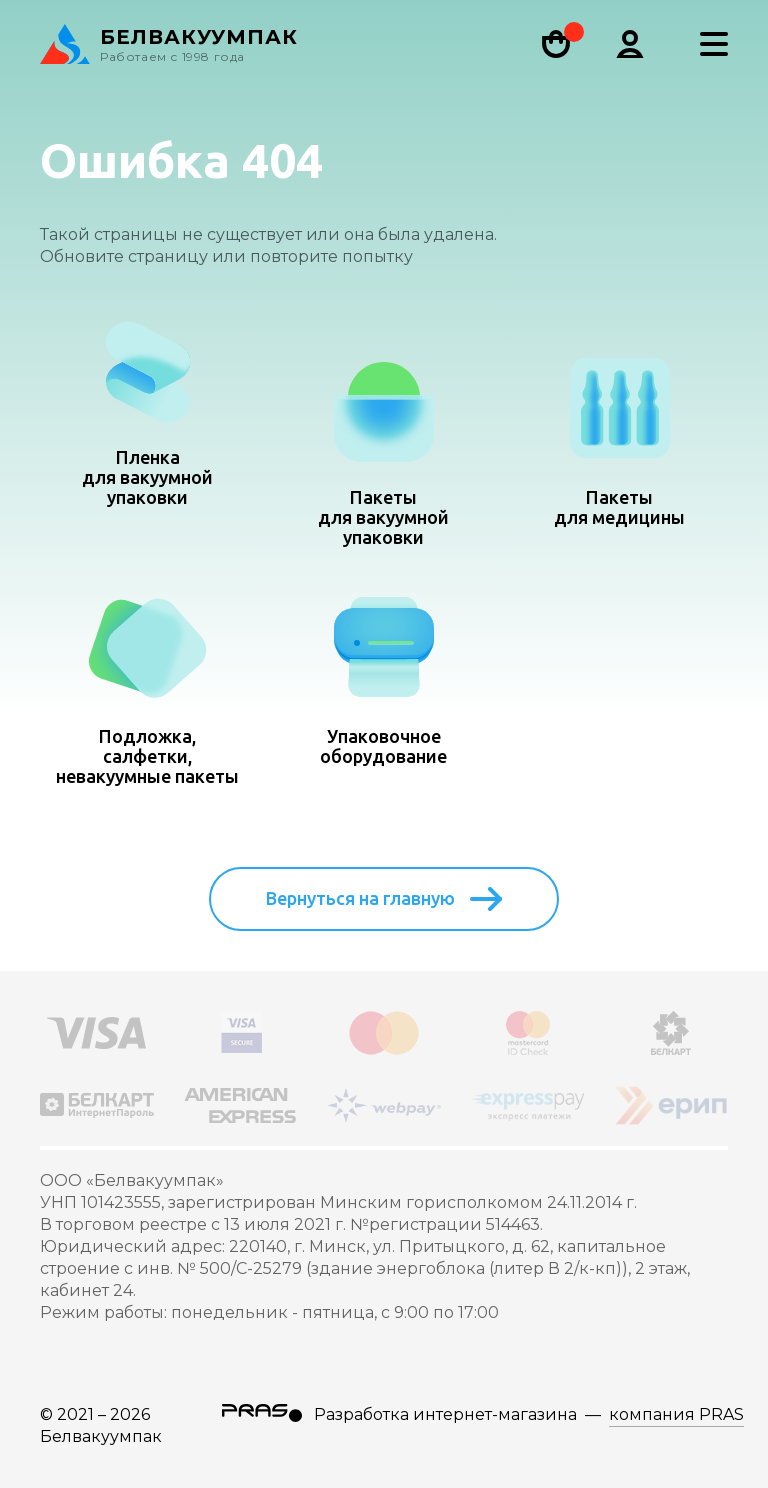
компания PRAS (676, 1414)
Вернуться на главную (384, 899)
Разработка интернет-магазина (445, 1414)
